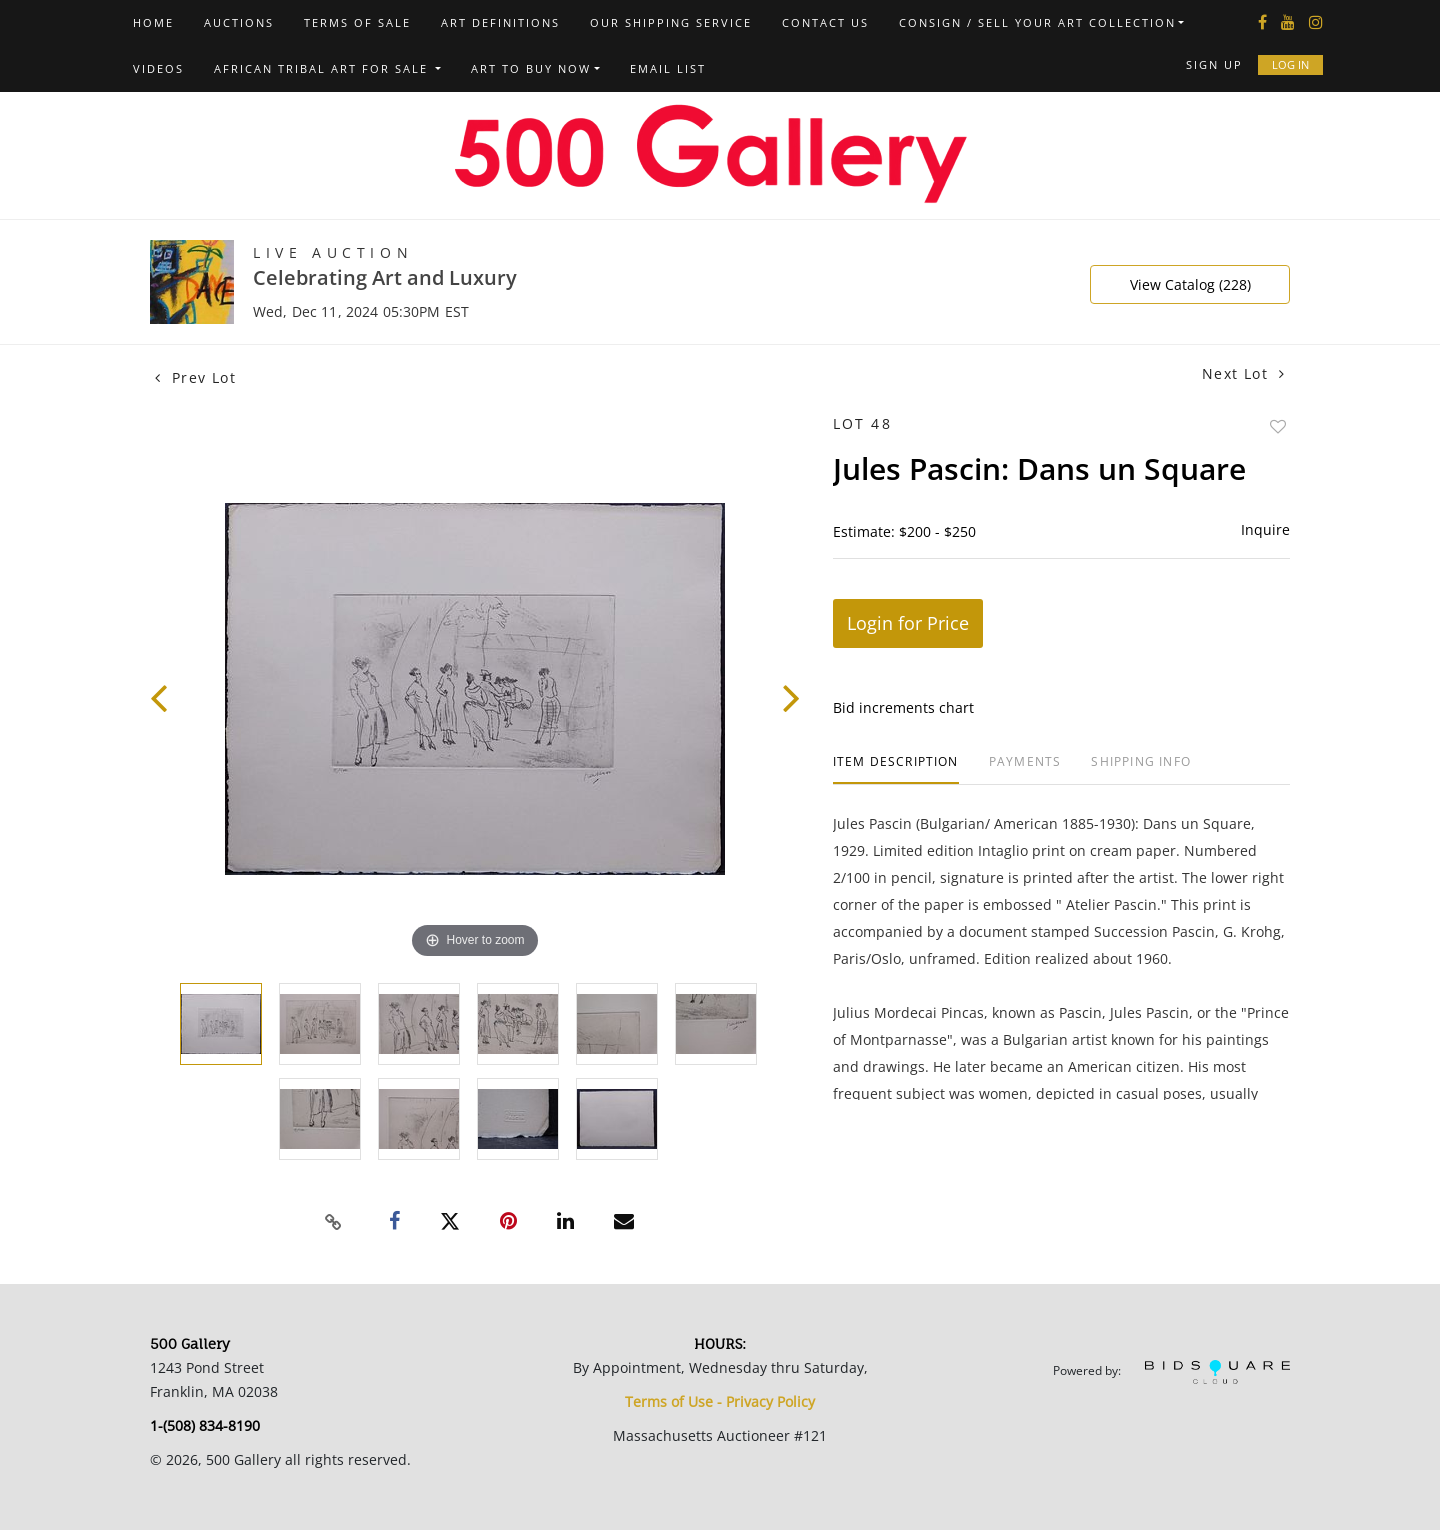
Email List (668, 68)
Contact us (825, 22)
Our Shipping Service (671, 22)
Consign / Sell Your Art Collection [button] (1037, 22)
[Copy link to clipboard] (334, 1222)
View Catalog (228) (1190, 284)
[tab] (896, 769)
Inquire (1265, 529)
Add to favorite (1278, 426)
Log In (1290, 64)
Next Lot (1243, 373)
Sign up (1214, 64)
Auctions (239, 22)
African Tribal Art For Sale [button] (323, 68)
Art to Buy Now (531, 68)
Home (153, 22)
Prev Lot (195, 377)
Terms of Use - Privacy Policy (720, 1401)
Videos (158, 68)
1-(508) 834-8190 (205, 1425)
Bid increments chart (903, 707)
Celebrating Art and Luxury (385, 277)
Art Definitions (500, 22)
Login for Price (908, 623)
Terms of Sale (357, 22)
